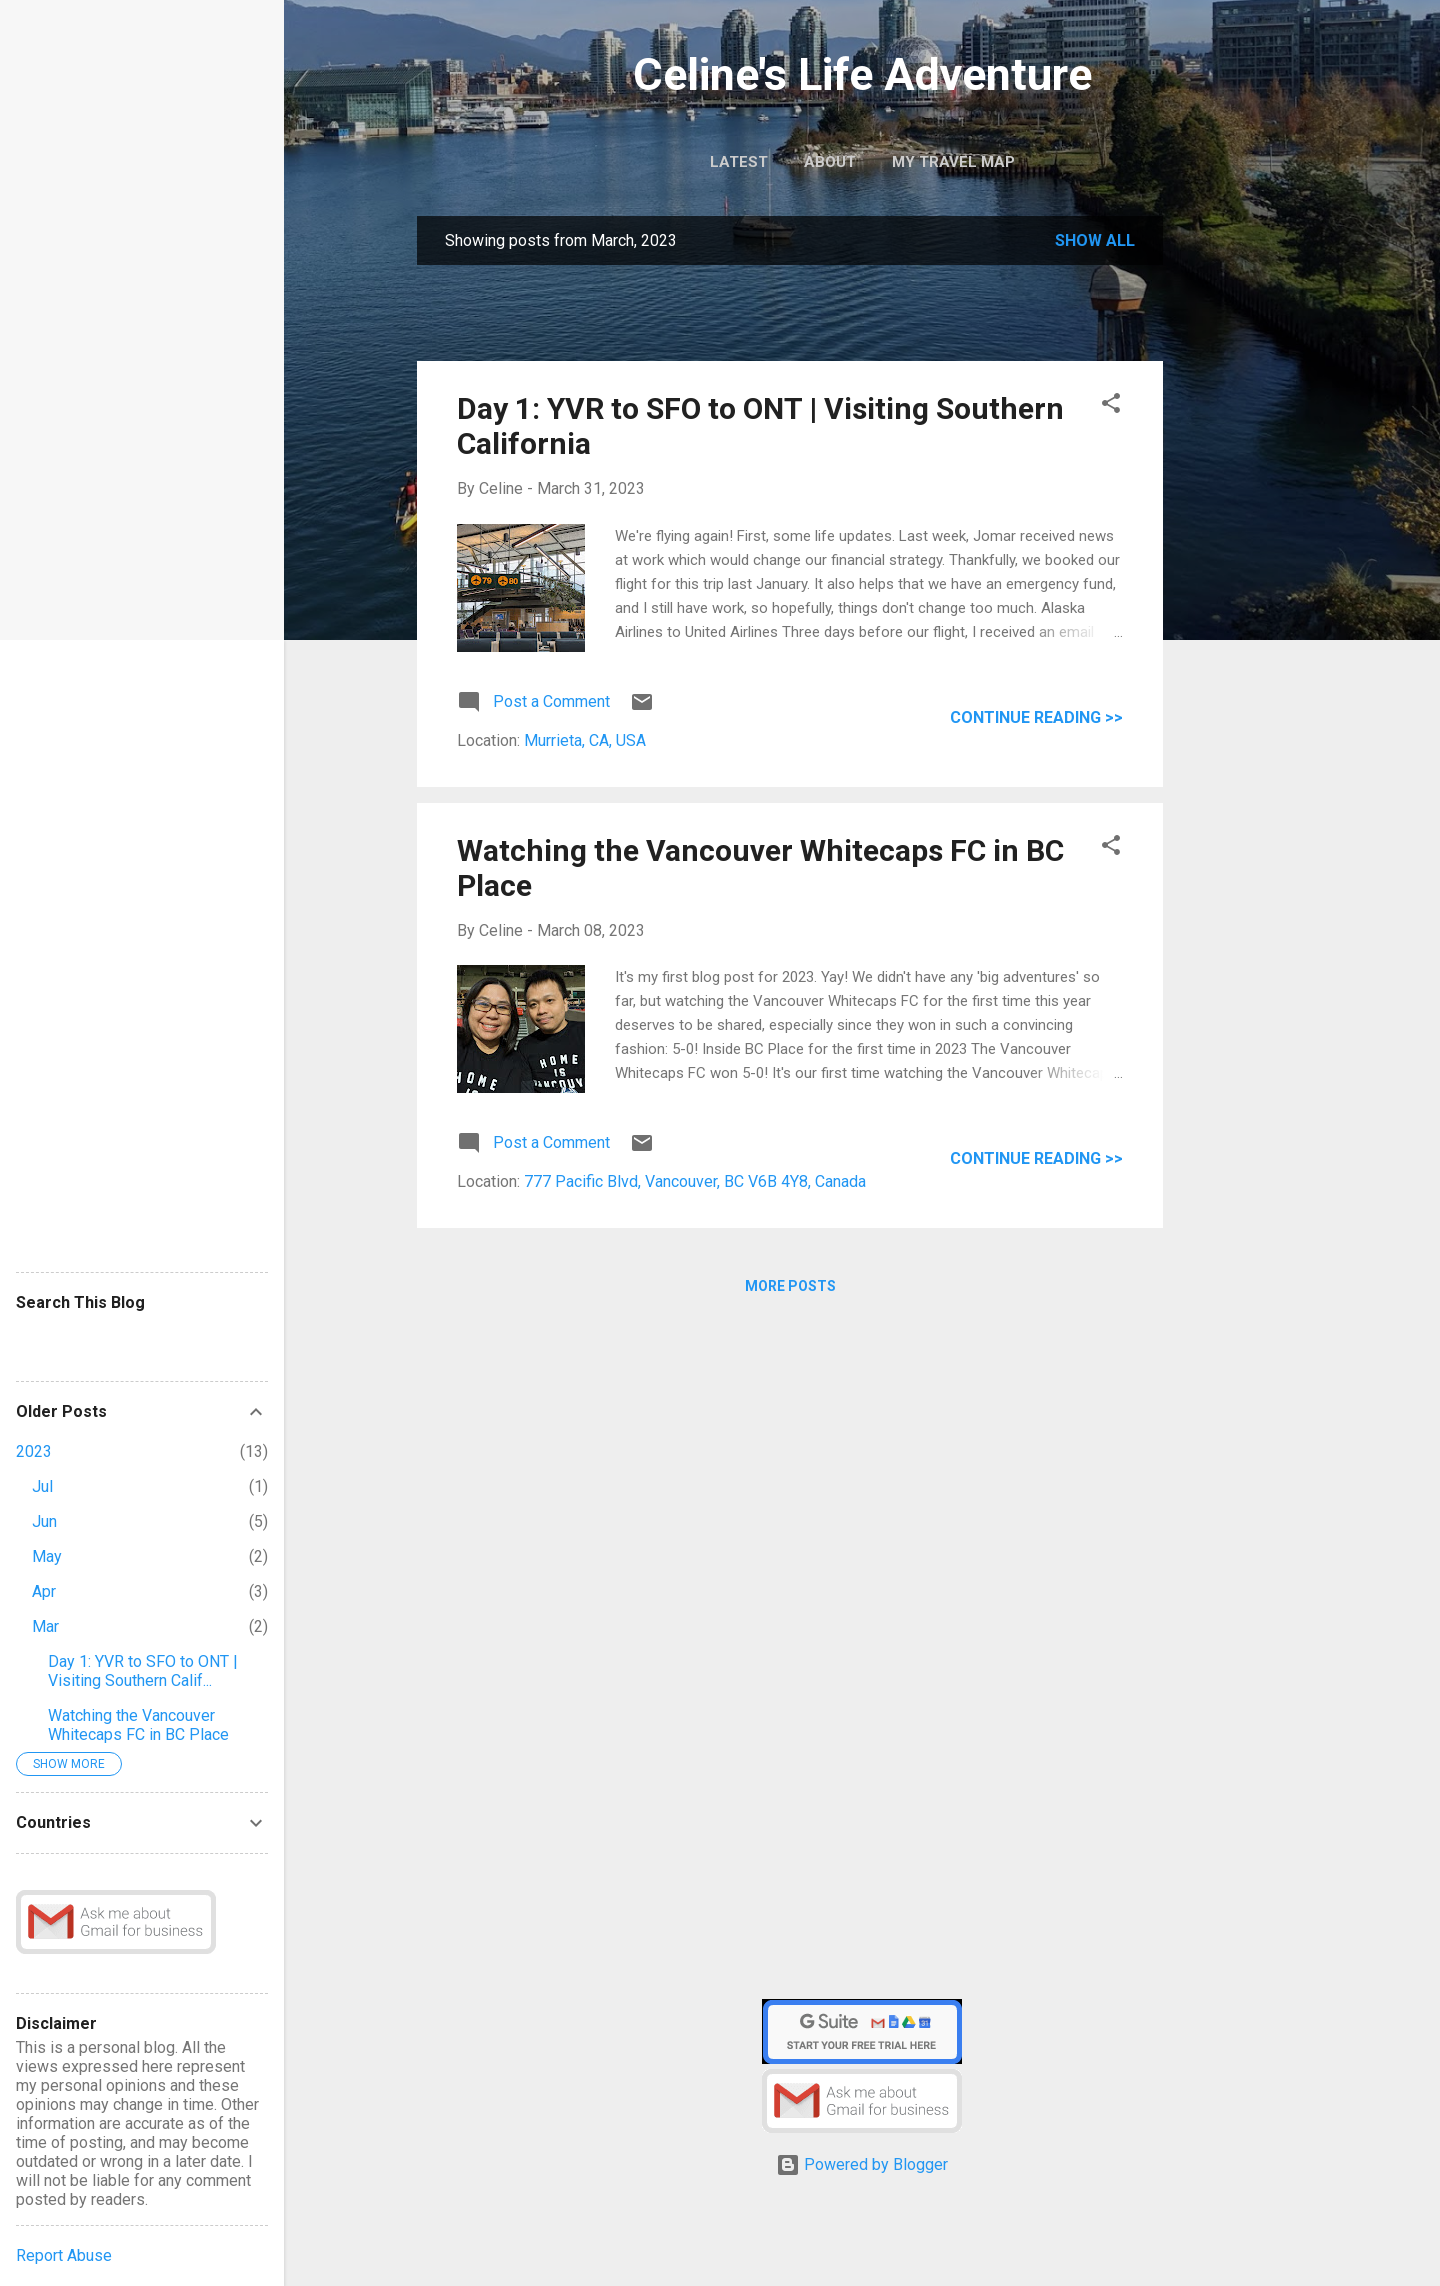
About (830, 162)
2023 (34, 1451)
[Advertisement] (1243, 532)
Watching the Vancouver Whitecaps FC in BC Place (138, 1725)
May (47, 1556)
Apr (44, 1591)
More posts (790, 1286)
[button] (1111, 406)
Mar (45, 1626)
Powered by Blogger (862, 2164)
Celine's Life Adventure (862, 74)
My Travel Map (953, 162)
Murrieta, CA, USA (585, 740)
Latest (739, 162)
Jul (42, 1486)
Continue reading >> (1036, 717)
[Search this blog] (142, 1341)
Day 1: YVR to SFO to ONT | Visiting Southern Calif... (143, 1671)
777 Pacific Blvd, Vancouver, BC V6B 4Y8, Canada (695, 1181)
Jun (44, 1521)
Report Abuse (64, 2255)
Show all (1095, 240)
